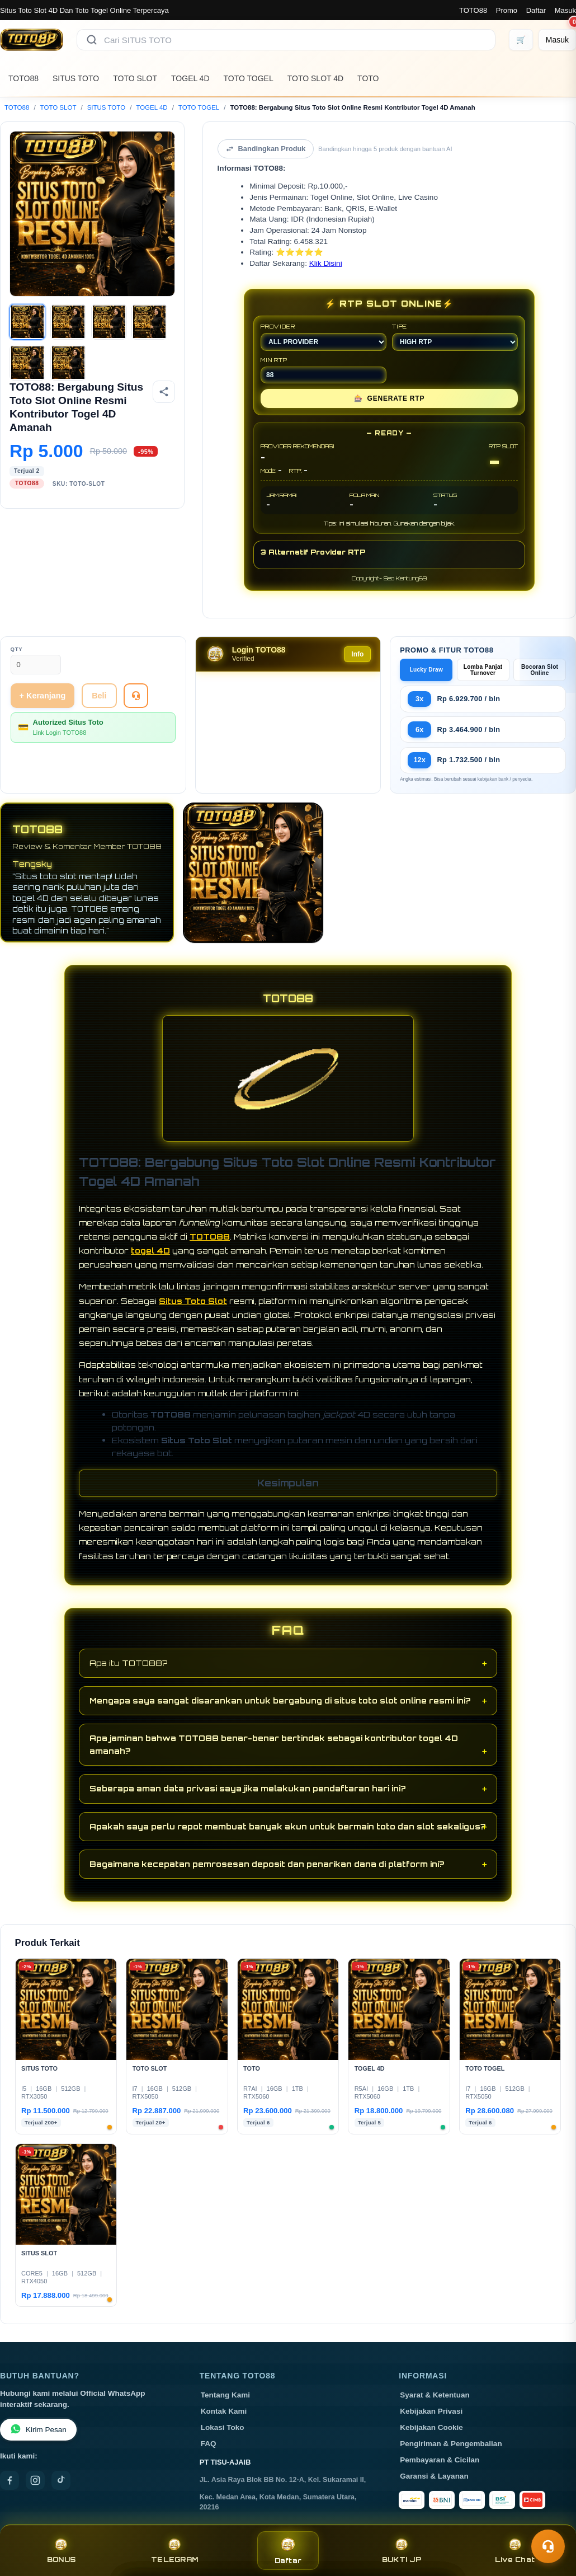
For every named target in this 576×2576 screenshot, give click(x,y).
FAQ (208, 2443)
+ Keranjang (43, 695)
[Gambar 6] (68, 363)
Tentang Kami (225, 2395)
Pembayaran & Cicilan (439, 2460)
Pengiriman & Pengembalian (451, 2443)
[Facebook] (9, 2480)
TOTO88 (473, 10)
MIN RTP (323, 369)
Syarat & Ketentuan (435, 2395)
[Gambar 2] (68, 322)
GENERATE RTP (389, 398)
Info (357, 654)
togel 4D (150, 1250)
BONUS (61, 2550)
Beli (99, 695)
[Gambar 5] (27, 363)
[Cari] (91, 39)
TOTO (368, 78)
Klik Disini (325, 263)
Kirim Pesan (38, 2429)
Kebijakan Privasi (431, 2411)
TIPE (455, 337)
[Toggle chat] (548, 2546)
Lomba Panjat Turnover (483, 670)
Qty (17, 649)
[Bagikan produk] (164, 392)
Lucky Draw (426, 670)
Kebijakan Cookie (431, 2427)
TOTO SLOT (135, 78)
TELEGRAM (174, 2550)
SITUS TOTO (76, 78)
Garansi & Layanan (434, 2476)
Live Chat (515, 2550)
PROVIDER (323, 337)
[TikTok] (60, 2480)
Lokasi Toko (222, 2427)
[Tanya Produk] (136, 695)
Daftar (536, 10)
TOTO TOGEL (248, 78)
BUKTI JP (401, 2550)
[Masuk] (557, 39)
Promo (506, 10)
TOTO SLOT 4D (315, 78)
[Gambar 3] (109, 322)
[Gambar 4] (149, 322)
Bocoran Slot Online (539, 670)
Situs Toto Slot (193, 1301)
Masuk (565, 10)
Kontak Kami (224, 2411)
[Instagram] (35, 2480)
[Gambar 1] (27, 322)
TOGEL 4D (190, 78)
